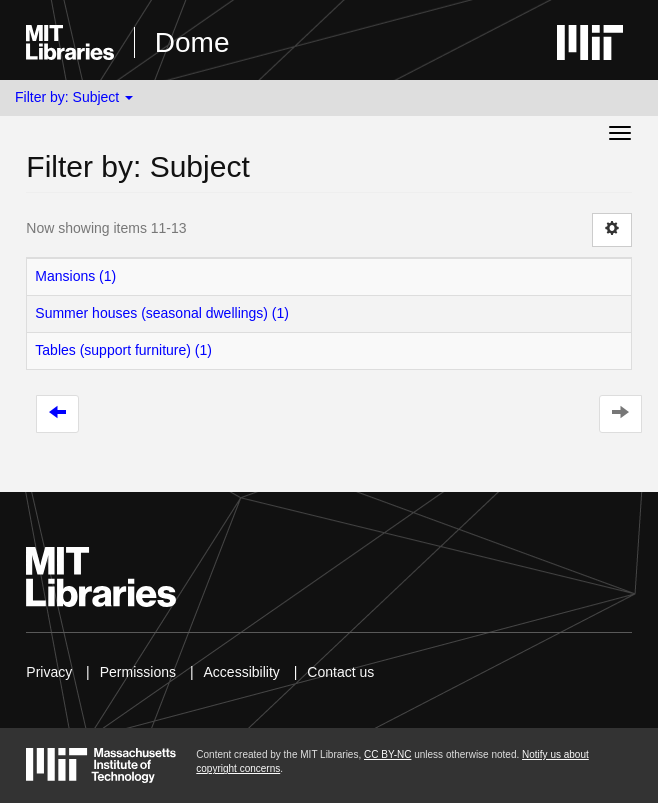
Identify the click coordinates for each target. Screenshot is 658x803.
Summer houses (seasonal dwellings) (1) (162, 313)
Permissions (138, 672)
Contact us (340, 672)
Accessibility (242, 672)
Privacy (49, 672)
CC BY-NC (387, 754)
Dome (192, 42)
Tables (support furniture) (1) (123, 350)
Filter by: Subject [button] (74, 97)
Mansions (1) (75, 276)
